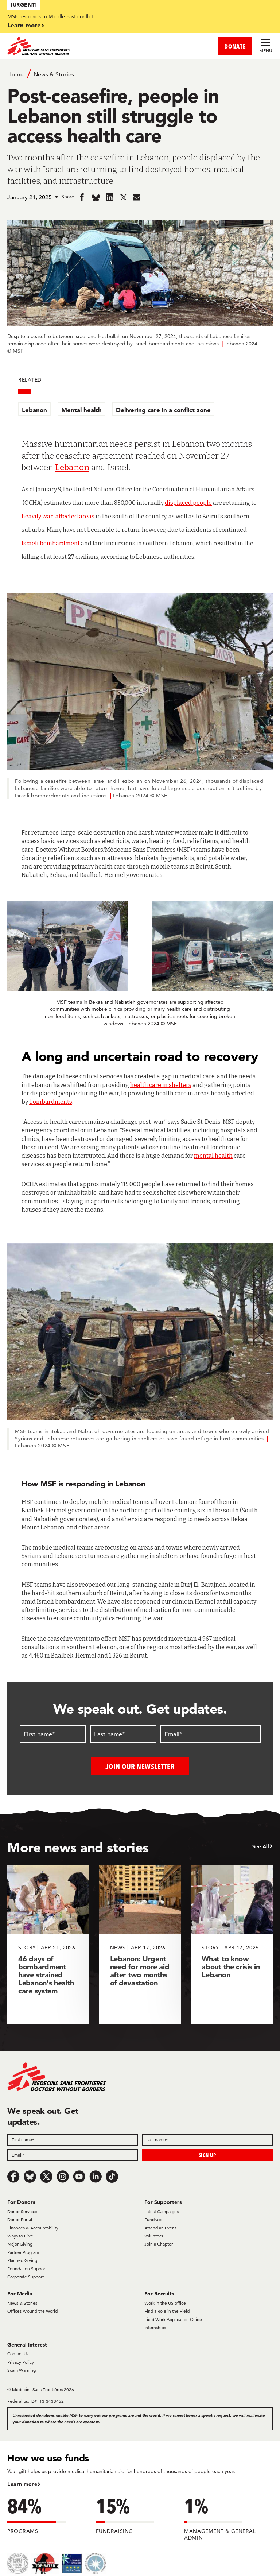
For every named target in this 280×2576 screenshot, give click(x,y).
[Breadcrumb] (140, 74)
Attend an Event (160, 2227)
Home (15, 74)
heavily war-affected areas (58, 516)
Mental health (81, 410)
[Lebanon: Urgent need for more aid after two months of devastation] (140, 1944)
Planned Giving (22, 2260)
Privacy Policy (20, 2361)
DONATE (235, 46)
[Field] (72, 2139)
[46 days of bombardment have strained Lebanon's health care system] (48, 1944)
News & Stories (54, 74)
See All (260, 1846)
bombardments (50, 1101)
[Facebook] (13, 2176)
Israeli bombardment (51, 543)
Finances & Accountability (32, 2227)
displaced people (188, 502)
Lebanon (34, 410)
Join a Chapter (158, 2244)
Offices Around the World (32, 2311)
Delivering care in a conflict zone (163, 410)
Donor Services (22, 2211)
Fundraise (154, 2219)
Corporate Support (25, 2276)
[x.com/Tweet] (46, 2176)
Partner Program (23, 2252)
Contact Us (17, 2353)
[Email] (210, 1734)
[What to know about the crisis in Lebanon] (232, 1944)
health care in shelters (160, 1085)
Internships (155, 2327)
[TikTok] (112, 2176)
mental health (213, 1155)
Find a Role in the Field (167, 2311)
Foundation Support (27, 2268)
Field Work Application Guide (173, 2319)
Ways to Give (20, 2236)
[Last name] (123, 1734)
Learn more (24, 25)
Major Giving (19, 2244)
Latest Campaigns (161, 2211)
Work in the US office (165, 2302)
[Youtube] (79, 2176)
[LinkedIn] (95, 2176)
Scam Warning (21, 2369)
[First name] (53, 1734)
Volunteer (153, 2236)
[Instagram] (63, 2176)
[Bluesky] (30, 2176)
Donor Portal (19, 2219)
